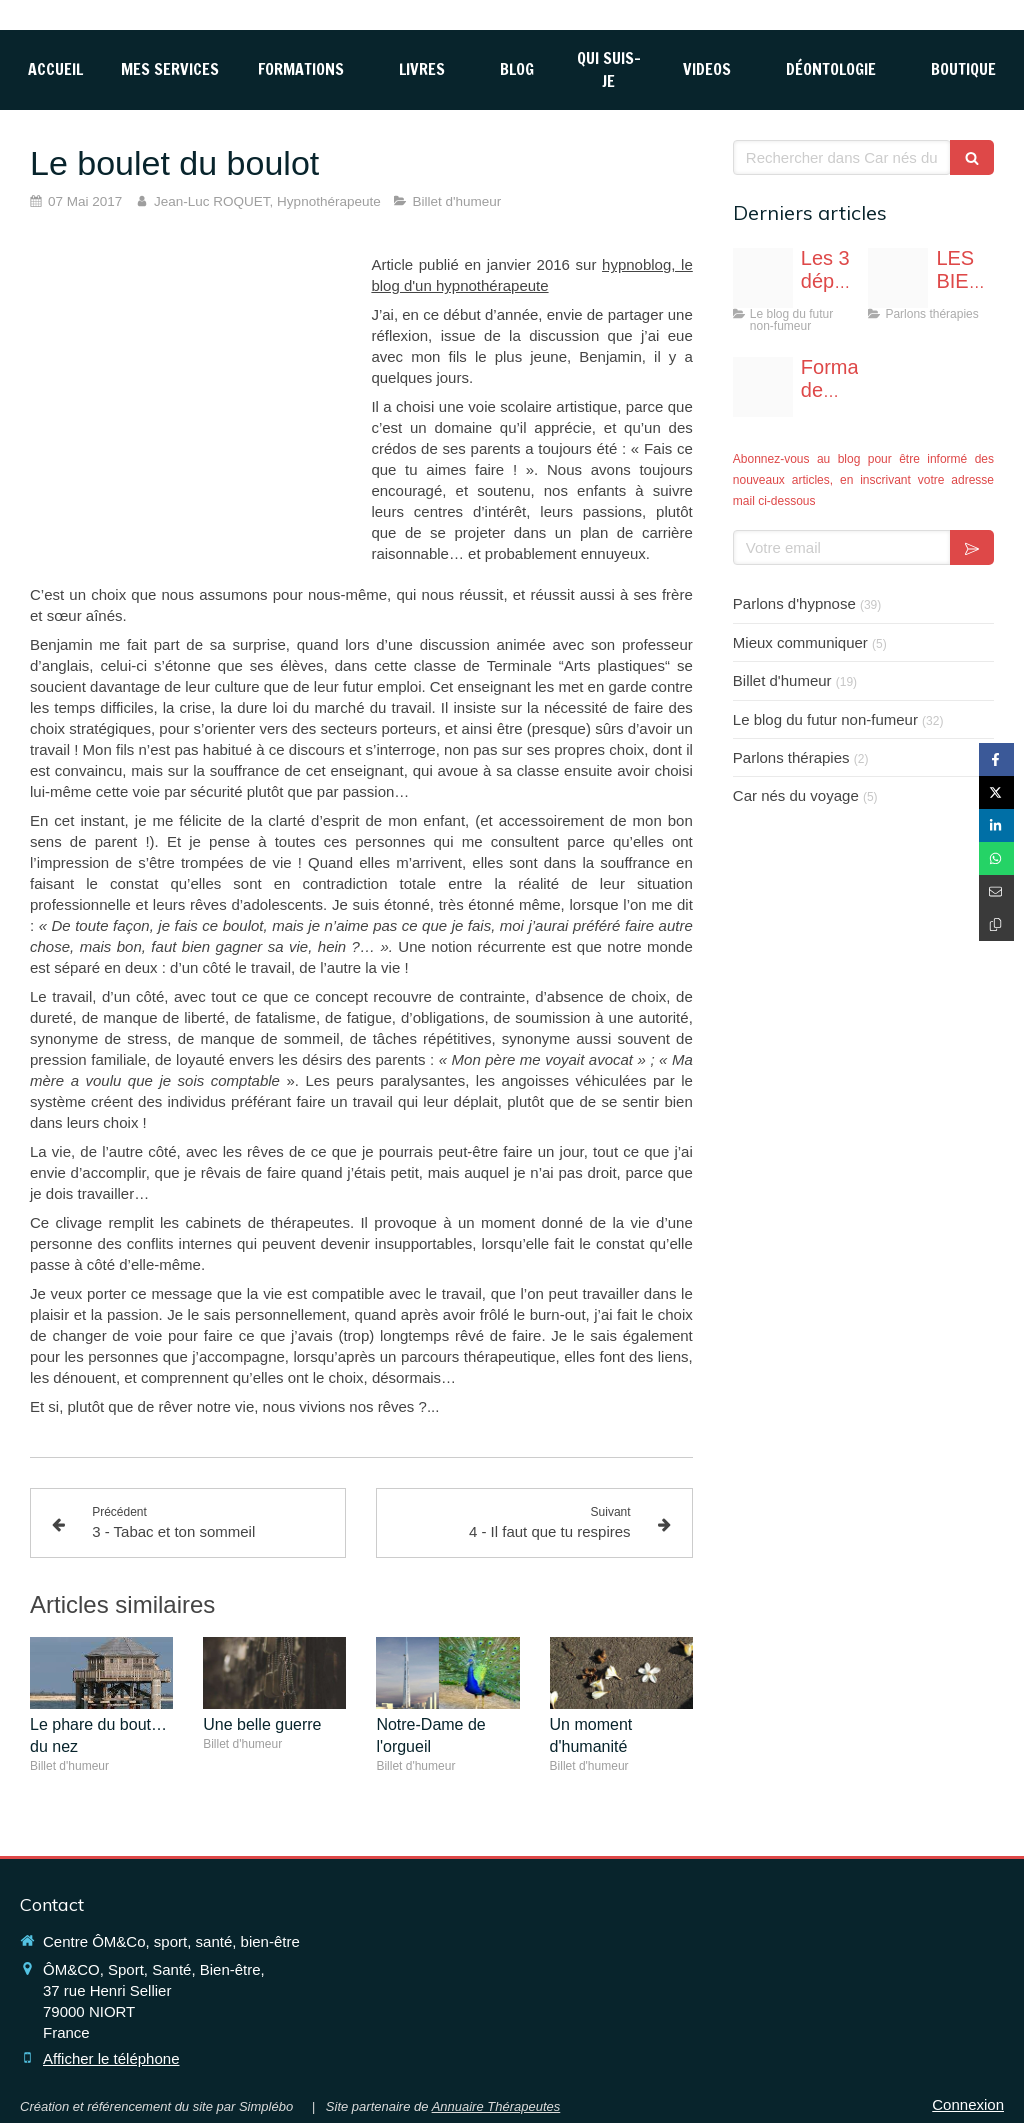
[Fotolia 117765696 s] (763, 278)
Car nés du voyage (796, 795)
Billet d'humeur (782, 680)
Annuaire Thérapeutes (496, 2106)
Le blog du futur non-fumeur (825, 719)
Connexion (968, 2104)
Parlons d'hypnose (794, 603)
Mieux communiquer (800, 642)
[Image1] (898, 278)
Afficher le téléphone (111, 2058)
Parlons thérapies (791, 757)
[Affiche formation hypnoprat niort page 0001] (763, 387)
